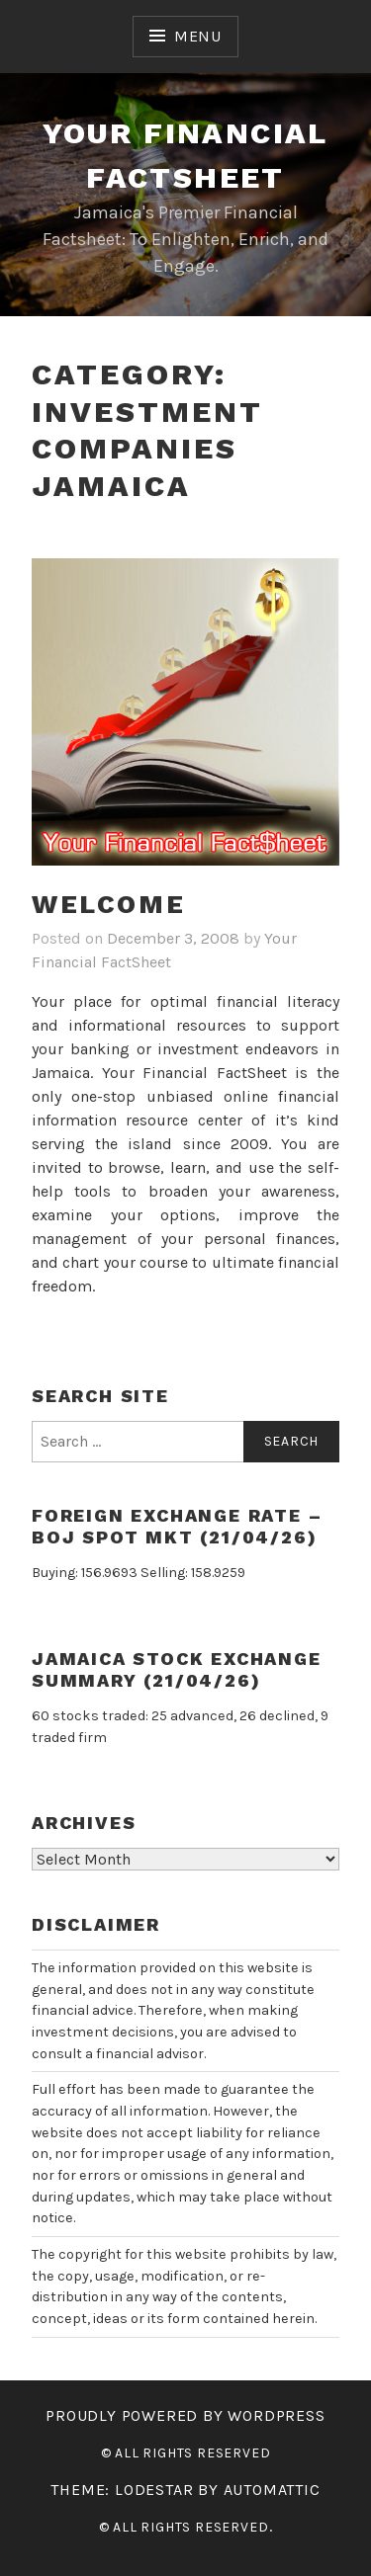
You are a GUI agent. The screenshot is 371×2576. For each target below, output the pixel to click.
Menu (198, 36)
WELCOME (108, 904)
